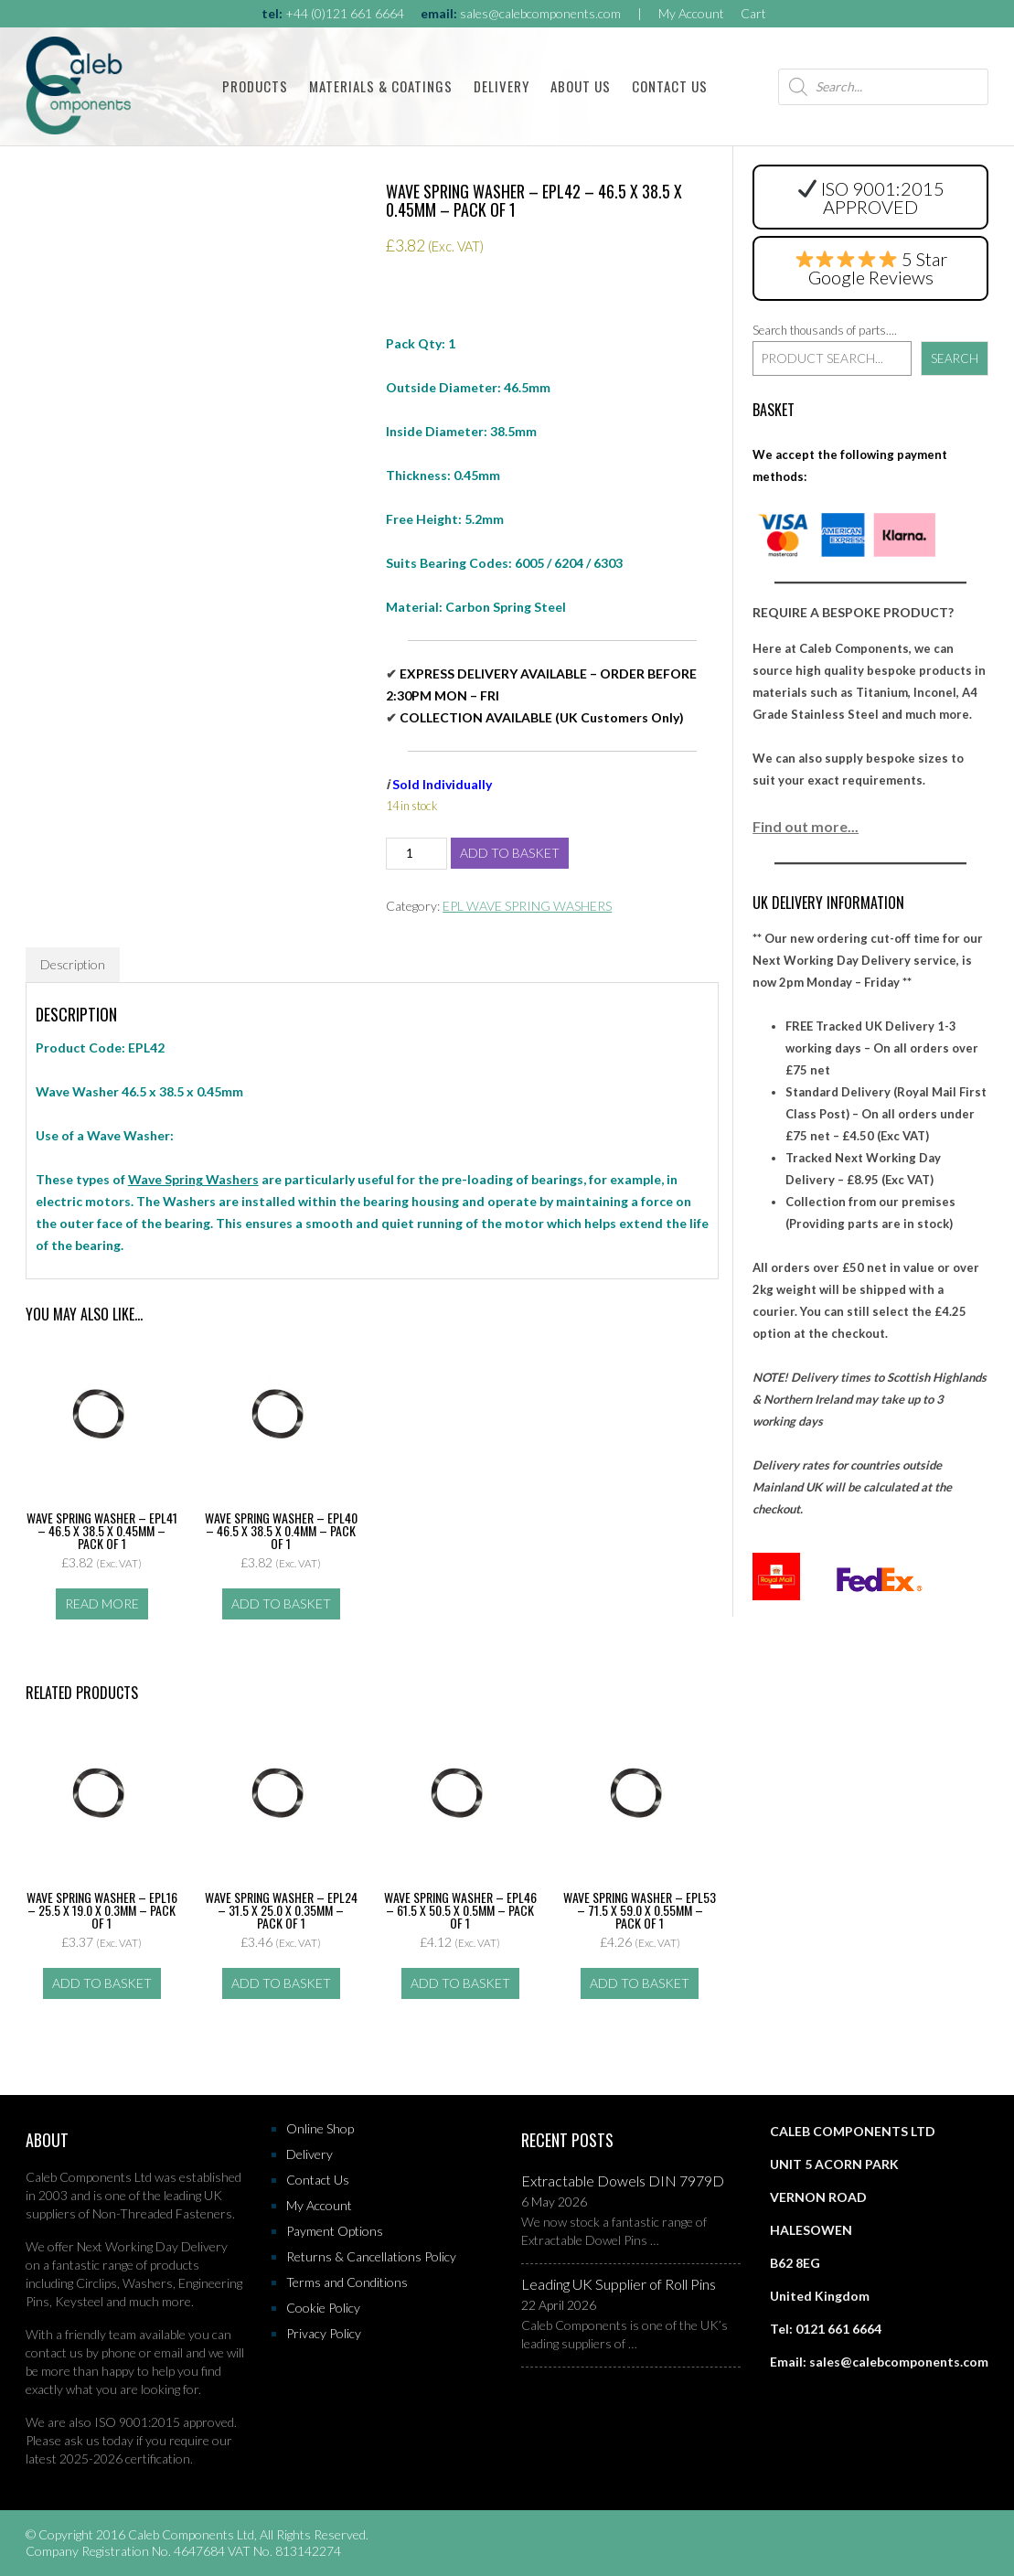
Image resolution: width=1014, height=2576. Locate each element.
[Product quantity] (416, 854)
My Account (691, 13)
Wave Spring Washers (193, 1179)
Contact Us (670, 86)
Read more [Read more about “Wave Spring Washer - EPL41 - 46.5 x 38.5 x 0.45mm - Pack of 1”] (102, 1603)
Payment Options (334, 2231)
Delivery (501, 86)
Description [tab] (72, 964)
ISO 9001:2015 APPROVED (871, 197)
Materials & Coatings (381, 86)
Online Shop (320, 2128)
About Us (580, 86)
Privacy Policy (323, 2333)
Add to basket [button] (281, 1603)
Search (954, 358)
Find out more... (805, 826)
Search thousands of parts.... (824, 330)
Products (255, 86)
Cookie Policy (323, 2307)
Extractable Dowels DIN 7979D (622, 2180)
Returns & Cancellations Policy (371, 2256)
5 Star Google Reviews (871, 268)
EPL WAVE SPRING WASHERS (527, 906)
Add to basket (510, 852)
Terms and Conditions (347, 2282)
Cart (753, 13)
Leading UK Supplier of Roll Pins (618, 2284)
